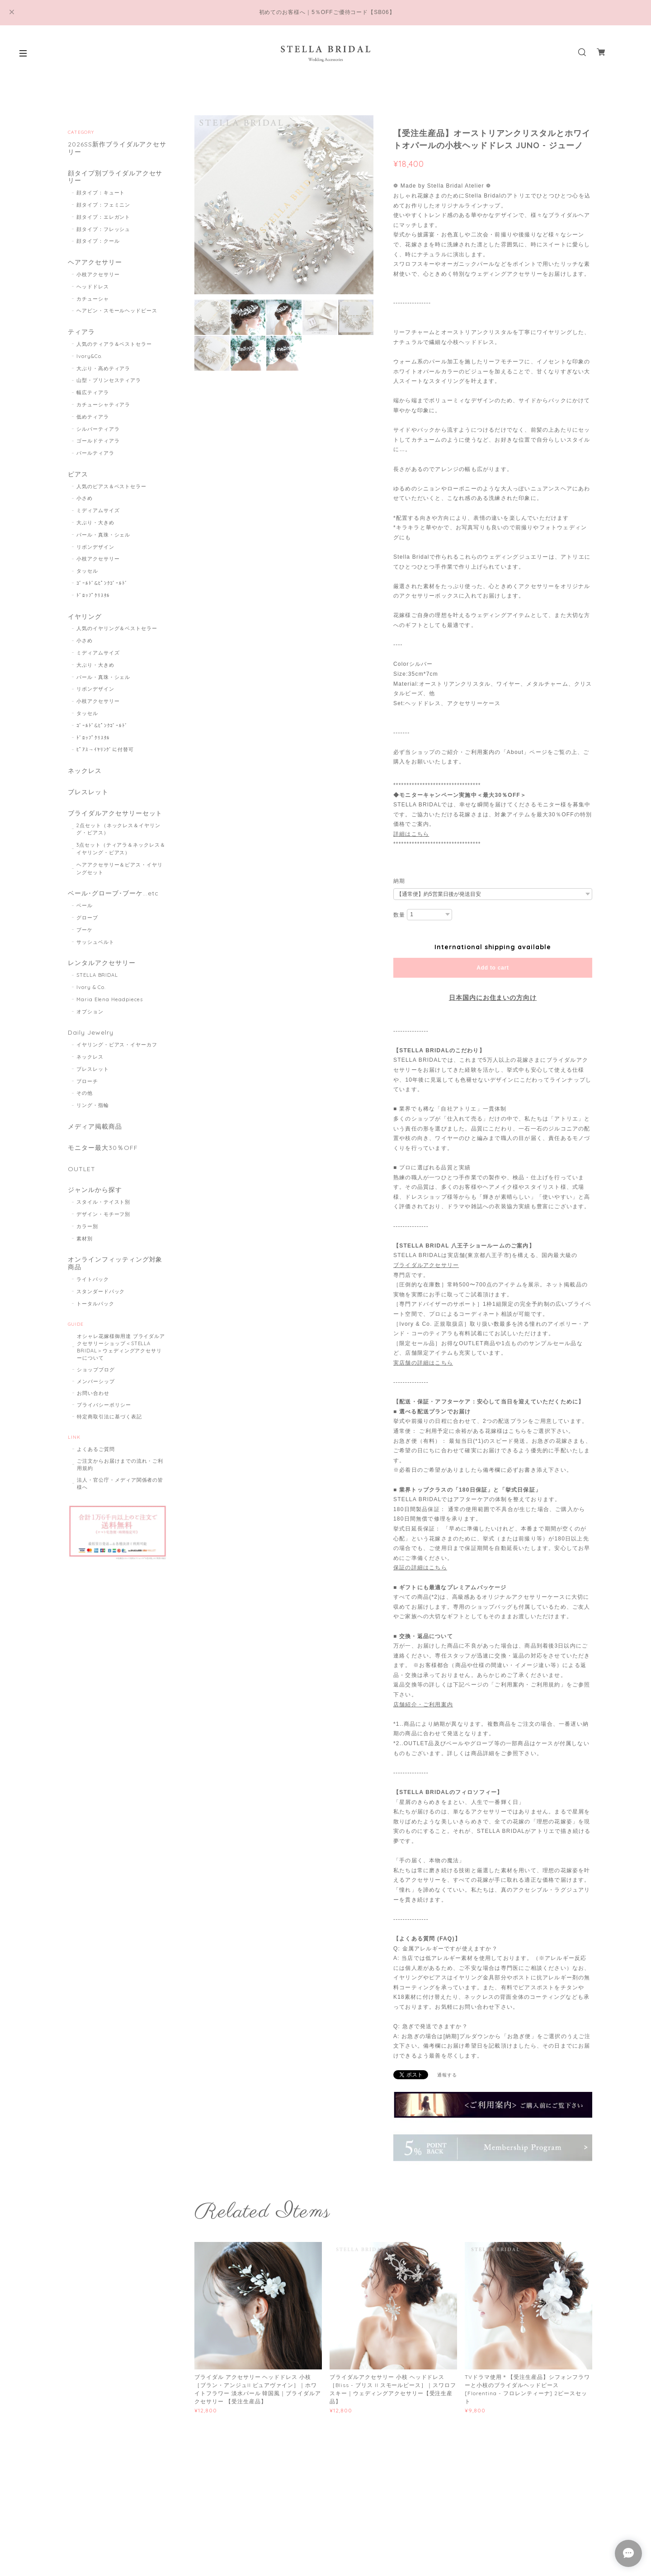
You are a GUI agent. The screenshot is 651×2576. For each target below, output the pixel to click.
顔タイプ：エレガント (103, 217)
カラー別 (87, 1226)
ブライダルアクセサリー (426, 1265)
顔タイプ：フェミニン (103, 205)
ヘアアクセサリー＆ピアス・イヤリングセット (119, 869)
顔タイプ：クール (98, 241)
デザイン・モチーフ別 (103, 1214)
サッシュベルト (95, 942)
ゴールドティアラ (98, 441)
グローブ (87, 917)
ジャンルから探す (95, 1190)
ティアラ (81, 332)
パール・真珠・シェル (103, 535)
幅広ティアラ (92, 392)
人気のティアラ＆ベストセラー (114, 344)
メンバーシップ (96, 1381)
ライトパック (92, 1279)
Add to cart (492, 968)
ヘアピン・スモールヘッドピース (116, 310)
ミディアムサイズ (98, 510)
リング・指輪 (92, 1105)
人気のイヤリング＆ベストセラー (116, 628)
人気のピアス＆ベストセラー (111, 486)
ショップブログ (96, 1369)
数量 (399, 915)
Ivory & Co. (91, 987)
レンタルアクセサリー (102, 963)
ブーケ (84, 930)
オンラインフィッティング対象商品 (115, 1263)
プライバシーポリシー (104, 1405)
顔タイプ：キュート (100, 192)
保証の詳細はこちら (420, 1567)
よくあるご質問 (96, 1449)
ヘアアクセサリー (95, 262)
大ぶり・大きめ (95, 522)
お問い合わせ (93, 1393)
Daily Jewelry (90, 1032)
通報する (447, 2075)
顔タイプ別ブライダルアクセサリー (115, 177)
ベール (84, 905)
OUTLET (81, 1169)
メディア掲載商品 (95, 1126)
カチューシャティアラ (103, 404)
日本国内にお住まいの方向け (493, 997)
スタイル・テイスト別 (103, 1202)
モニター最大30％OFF (103, 1148)
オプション (90, 1011)
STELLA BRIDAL (97, 975)
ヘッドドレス (92, 286)
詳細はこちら (411, 834)
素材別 (84, 1238)
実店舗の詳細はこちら (423, 1363)
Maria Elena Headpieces (109, 999)
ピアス (78, 474)
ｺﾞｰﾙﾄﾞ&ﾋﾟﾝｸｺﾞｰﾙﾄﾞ (102, 583)
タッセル (87, 571)
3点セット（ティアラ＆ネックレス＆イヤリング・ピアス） (120, 849)
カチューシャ (92, 299)
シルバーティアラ (98, 429)
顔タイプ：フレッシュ (103, 229)
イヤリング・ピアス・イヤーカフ (116, 1044)
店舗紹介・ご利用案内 (423, 1704)
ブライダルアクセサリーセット (115, 813)
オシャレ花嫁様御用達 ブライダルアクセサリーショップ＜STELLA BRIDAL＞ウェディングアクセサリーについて (121, 1347)
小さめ (84, 498)
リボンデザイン (95, 547)
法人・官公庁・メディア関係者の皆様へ (120, 1483)
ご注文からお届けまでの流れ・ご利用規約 (120, 1464)
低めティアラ (92, 417)
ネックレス (85, 771)
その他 (84, 1093)
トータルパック (95, 1303)
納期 (399, 881)
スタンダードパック (100, 1291)
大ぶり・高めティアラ (103, 368)
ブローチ (87, 1081)
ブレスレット (88, 792)
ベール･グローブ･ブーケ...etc (113, 893)
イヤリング (85, 617)
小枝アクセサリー (98, 274)
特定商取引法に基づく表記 (109, 1416)
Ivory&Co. (89, 356)
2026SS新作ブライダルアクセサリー (117, 148)
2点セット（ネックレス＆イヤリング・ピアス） (118, 829)
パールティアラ (95, 453)
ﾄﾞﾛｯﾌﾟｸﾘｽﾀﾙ (93, 595)
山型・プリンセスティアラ (109, 380)
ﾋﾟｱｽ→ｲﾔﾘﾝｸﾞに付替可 (105, 749)
